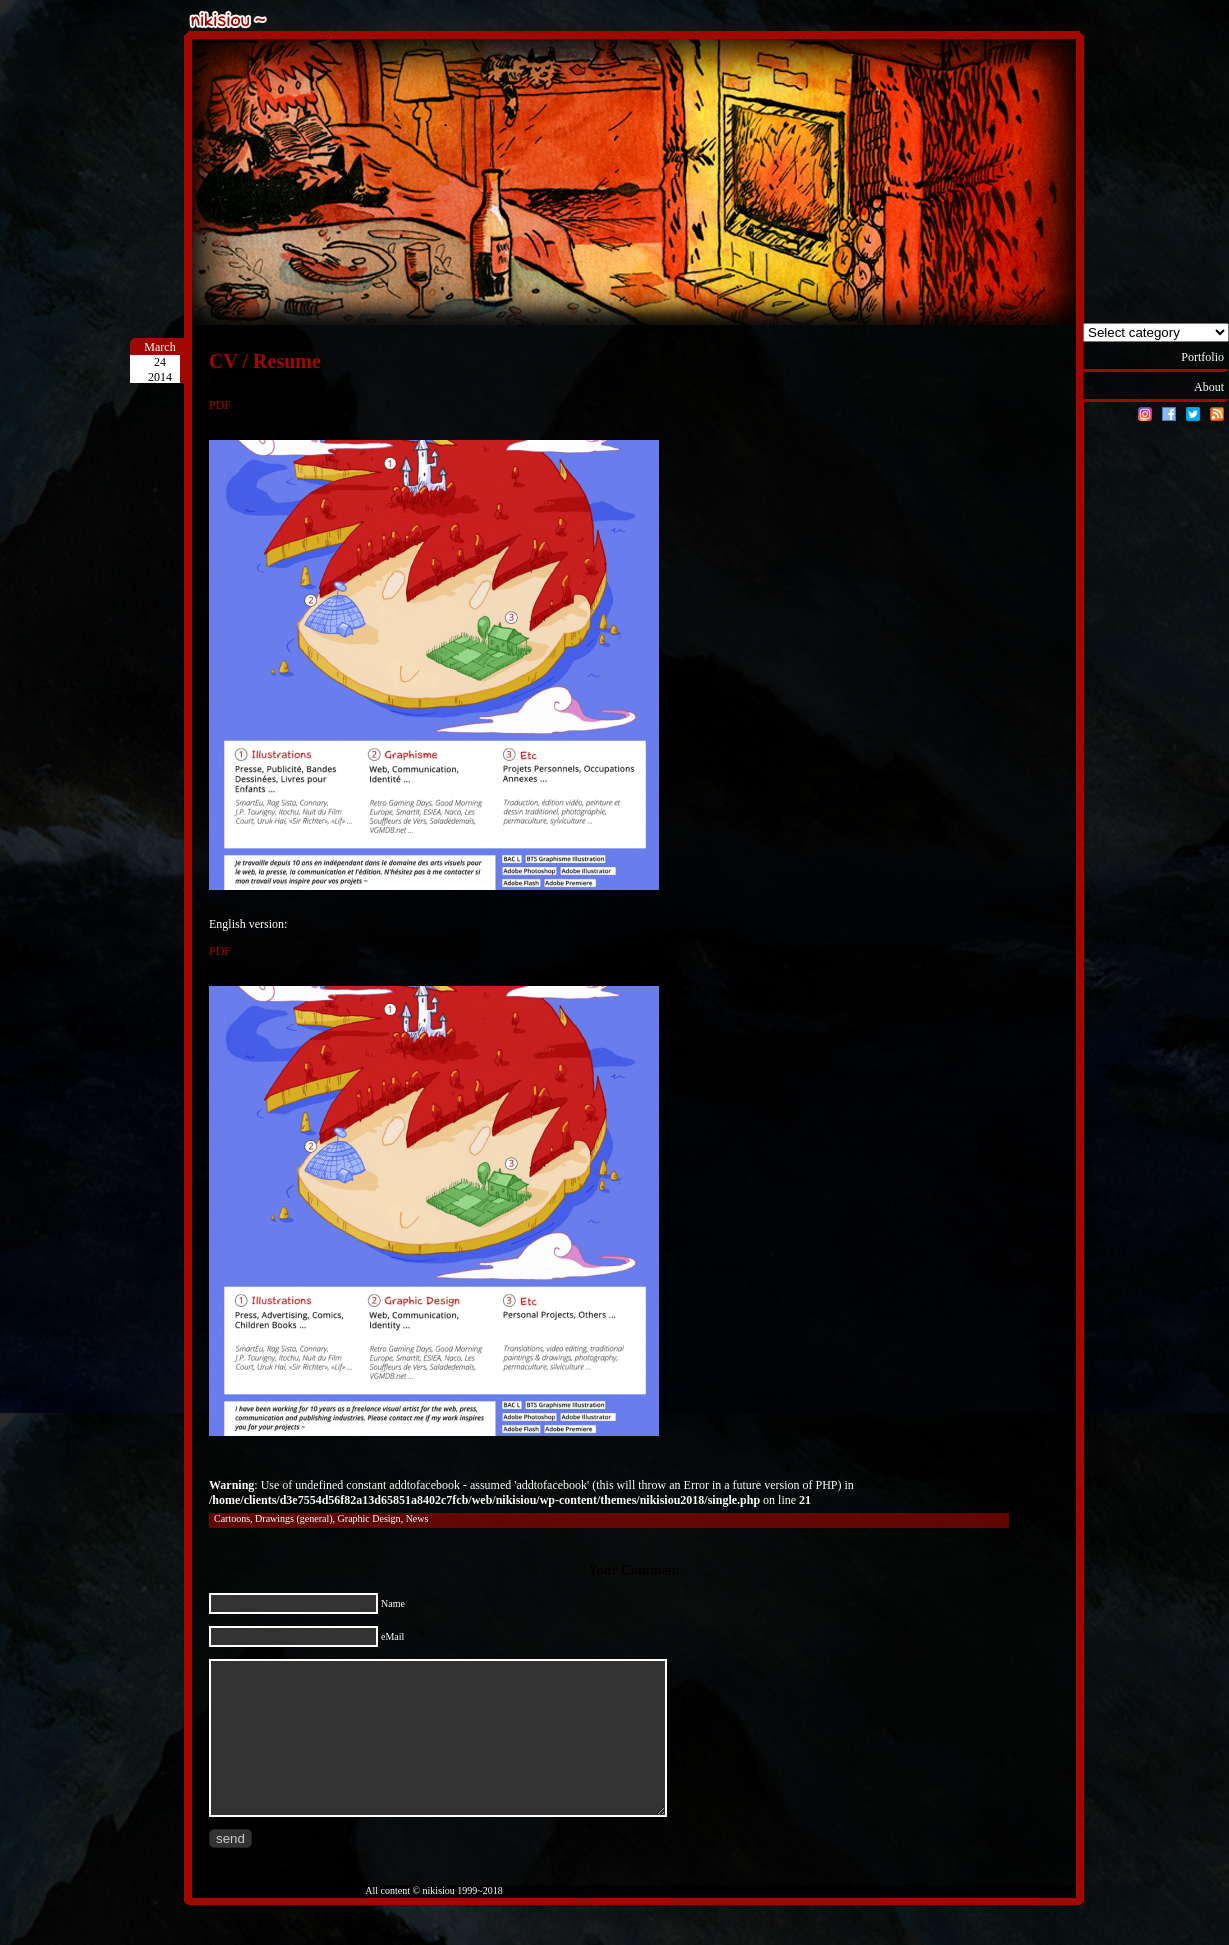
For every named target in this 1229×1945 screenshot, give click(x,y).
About (1209, 387)
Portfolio (1202, 357)
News (417, 1518)
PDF (220, 405)
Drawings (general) (293, 1518)
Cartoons (232, 1518)
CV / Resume (265, 361)
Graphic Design (369, 1518)
